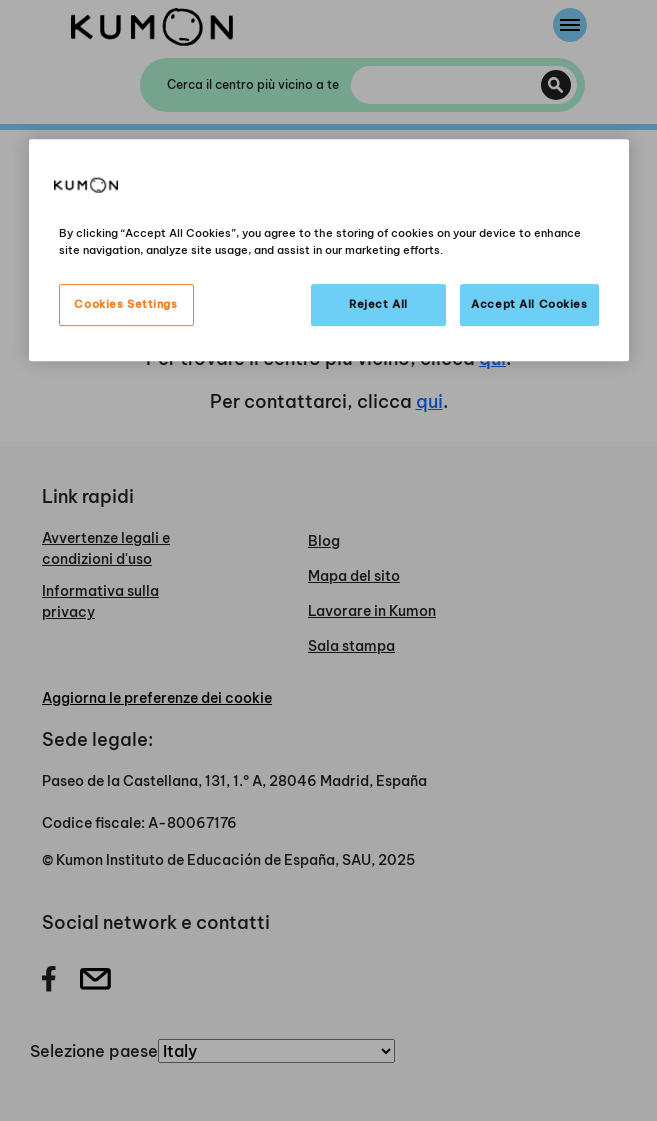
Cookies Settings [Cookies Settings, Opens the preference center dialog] (125, 304)
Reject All (378, 304)
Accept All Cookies (529, 304)
